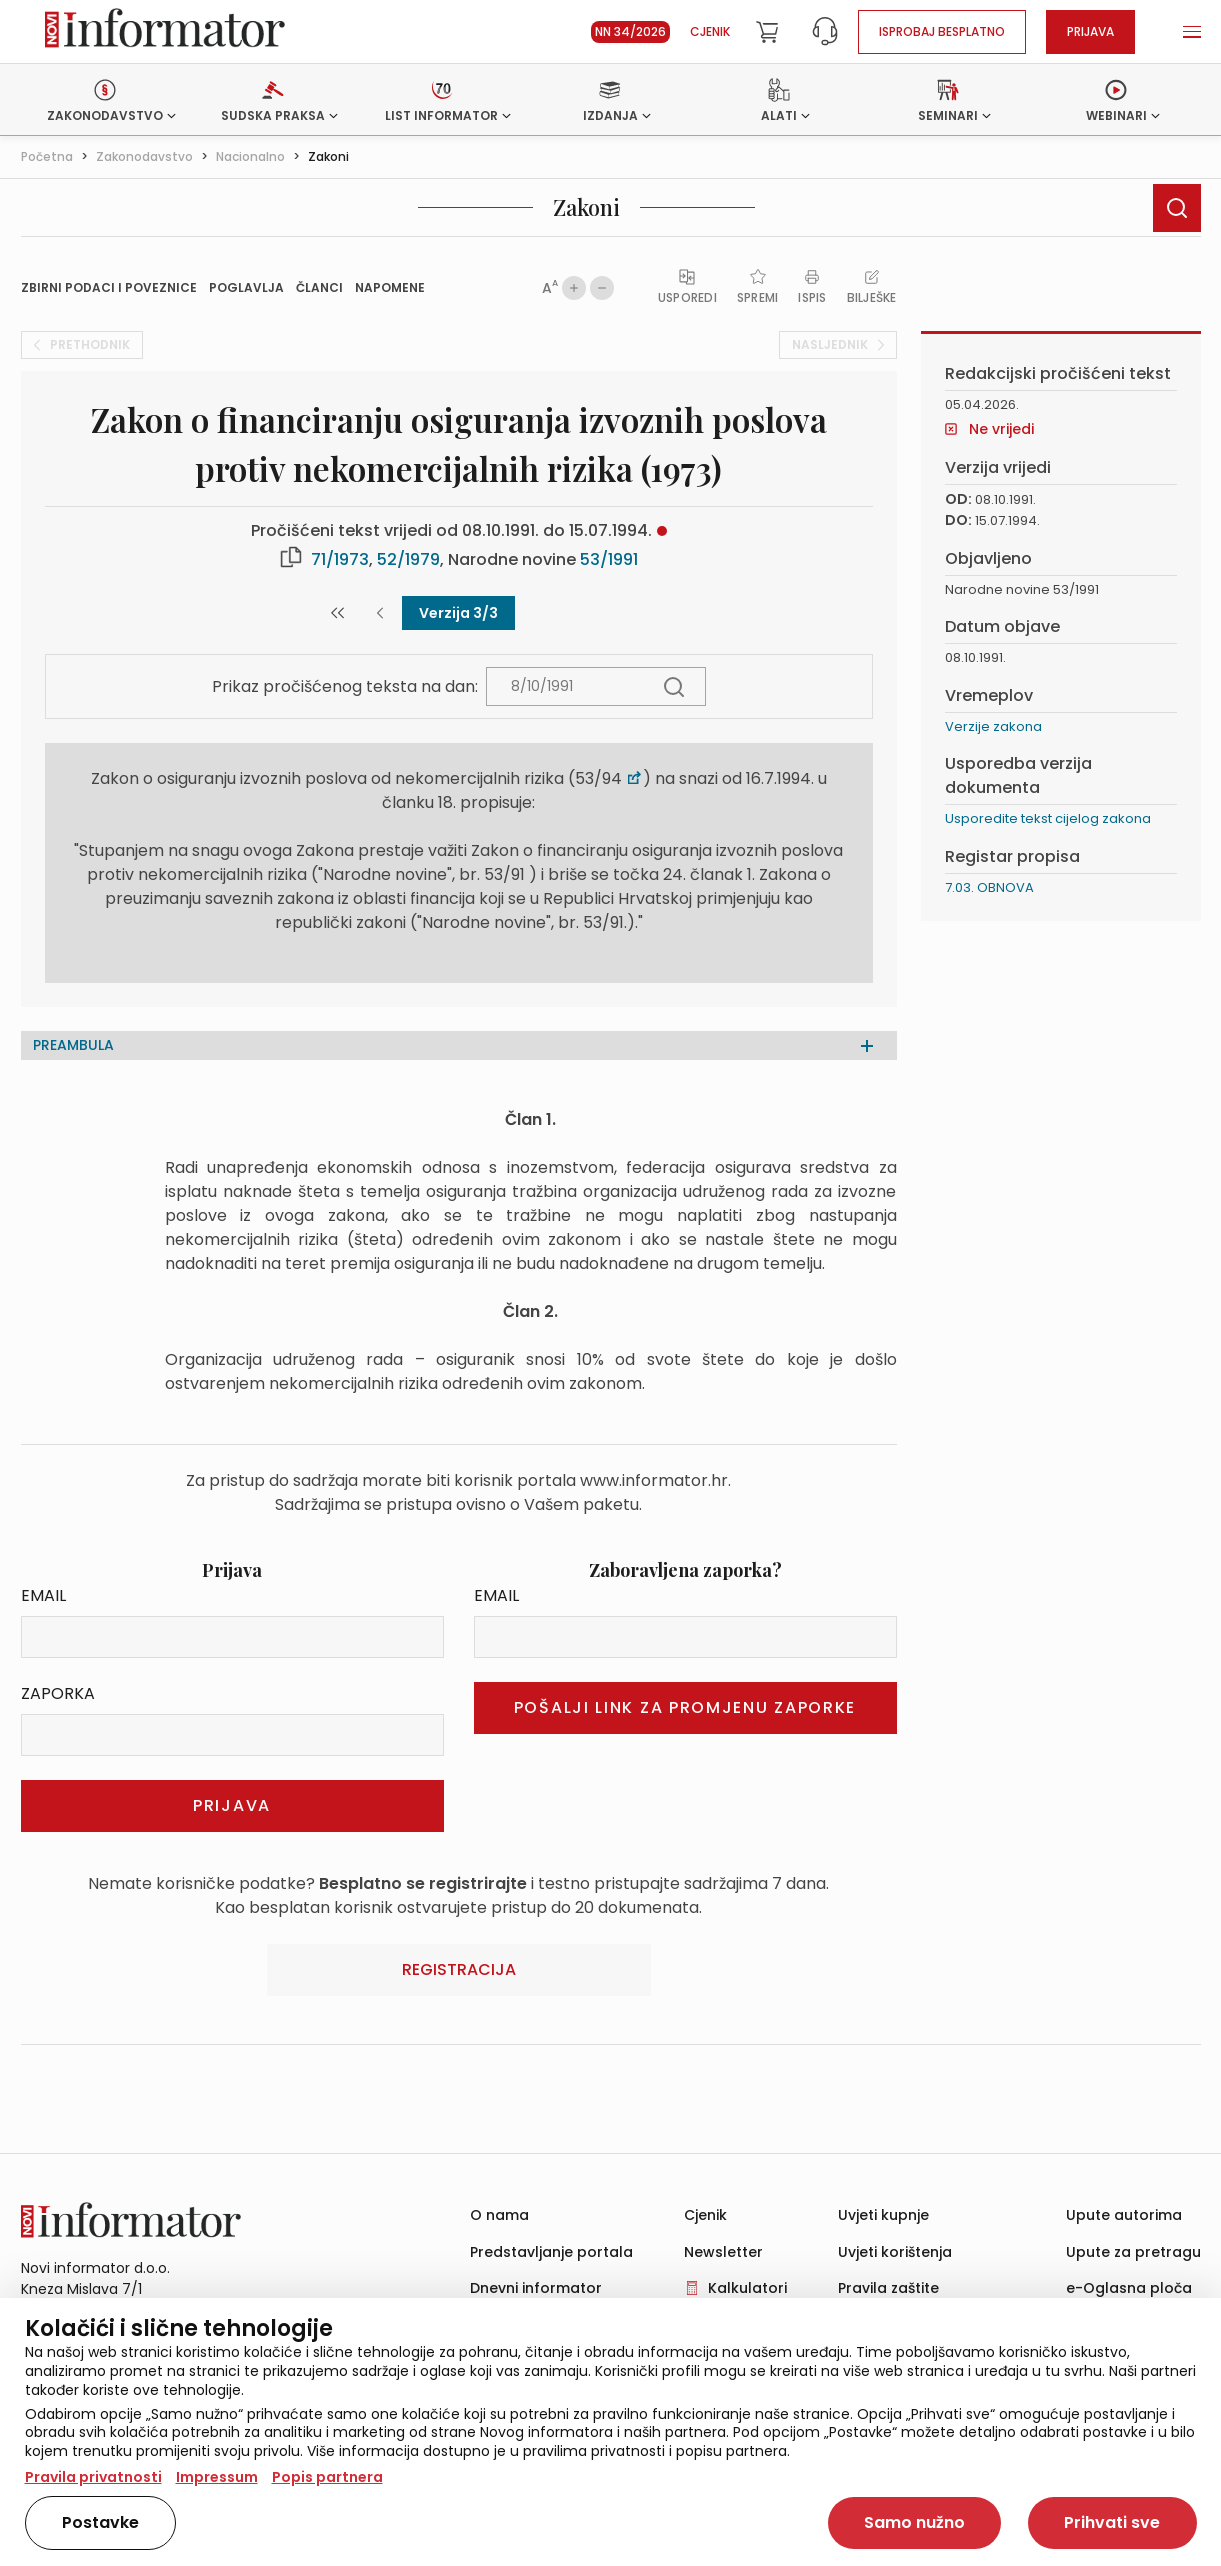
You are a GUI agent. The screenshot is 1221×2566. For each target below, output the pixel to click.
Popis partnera (327, 2477)
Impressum (217, 2477)
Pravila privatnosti (93, 2477)
